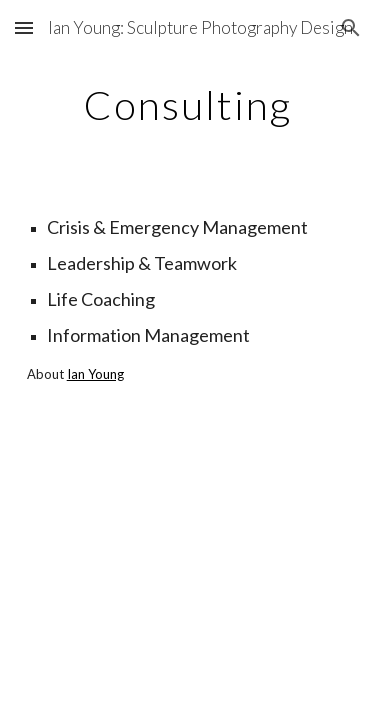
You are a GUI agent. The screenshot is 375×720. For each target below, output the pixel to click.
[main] (188, 105)
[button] (24, 27)
